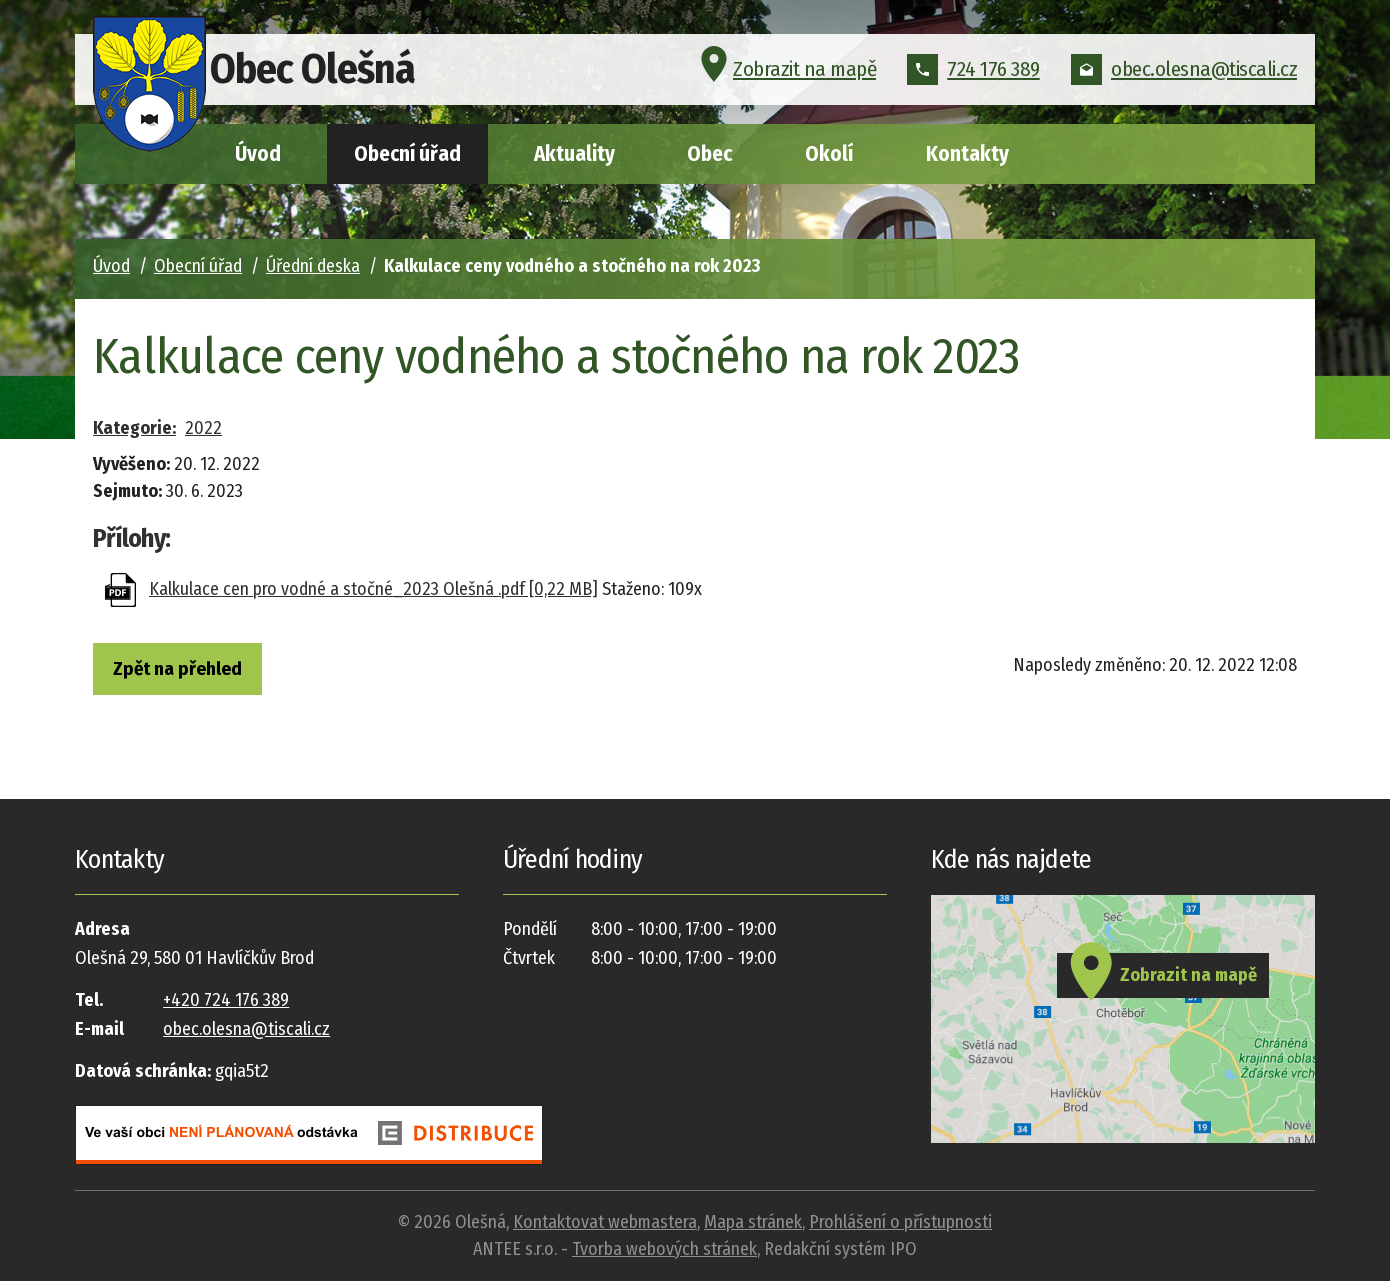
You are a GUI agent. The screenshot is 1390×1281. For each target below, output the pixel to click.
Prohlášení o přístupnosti (900, 1222)
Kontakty (967, 154)
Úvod (258, 154)
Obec (709, 154)
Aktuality (574, 154)
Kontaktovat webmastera (605, 1222)
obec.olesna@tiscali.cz (1184, 74)
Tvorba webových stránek (664, 1249)
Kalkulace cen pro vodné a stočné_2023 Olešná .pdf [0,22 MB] (373, 589)
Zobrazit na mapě (785, 74)
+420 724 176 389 (226, 1000)
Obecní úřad (407, 154)
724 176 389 (973, 74)
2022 (203, 428)
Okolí (829, 154)
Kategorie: (134, 428)
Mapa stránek (753, 1222)
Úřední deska (313, 266)
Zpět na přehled (192, 671)
